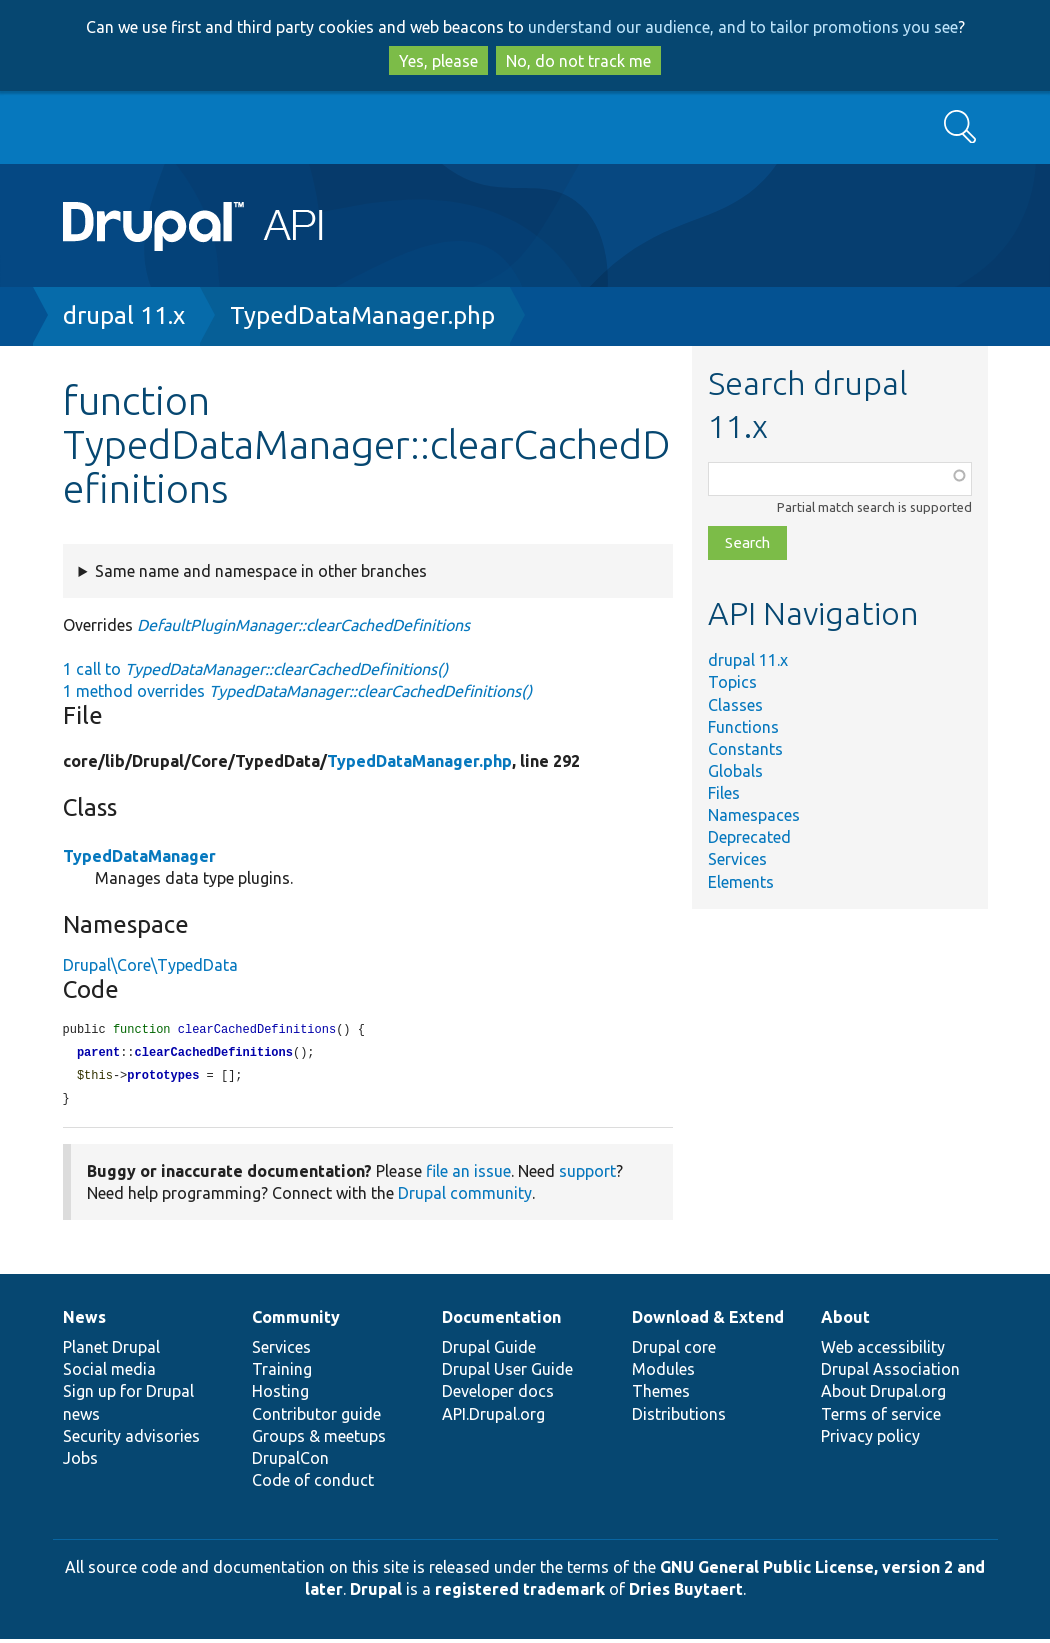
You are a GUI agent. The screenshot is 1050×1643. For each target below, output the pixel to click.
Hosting (280, 1395)
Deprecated (749, 837)
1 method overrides (297, 691)
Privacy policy (870, 1440)
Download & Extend (708, 1321)
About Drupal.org (883, 1395)
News (84, 1321)
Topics (732, 682)
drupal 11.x (124, 315)
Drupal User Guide (507, 1373)
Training (282, 1373)
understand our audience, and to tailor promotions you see (743, 27)
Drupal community (465, 1197)
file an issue (468, 1175)
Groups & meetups (319, 1440)
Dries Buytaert (686, 1593)
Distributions (679, 1418)
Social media (109, 1373)
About (845, 1321)
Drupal (376, 1593)
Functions (743, 727)
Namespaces (754, 815)
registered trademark (520, 1593)
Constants (745, 749)
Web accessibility (883, 1351)
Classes (735, 705)
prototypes (163, 1078)
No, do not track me (578, 61)
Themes (661, 1395)
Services (737, 859)
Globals (735, 771)
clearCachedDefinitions (214, 1054)
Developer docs (498, 1395)
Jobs (80, 1462)
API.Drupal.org (493, 1418)
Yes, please (438, 61)
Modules (663, 1373)
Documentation (501, 1321)
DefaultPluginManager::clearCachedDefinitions (303, 625)
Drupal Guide (489, 1351)
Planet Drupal (111, 1351)
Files (724, 793)
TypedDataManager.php (362, 315)
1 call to (255, 669)
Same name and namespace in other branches (261, 571)
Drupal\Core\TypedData (150, 965)
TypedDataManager (139, 856)
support (587, 1175)
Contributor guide (316, 1418)
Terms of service (881, 1418)
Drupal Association (890, 1373)
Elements (741, 882)
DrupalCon (290, 1462)
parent (98, 1054)
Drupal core (674, 1351)
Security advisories (131, 1440)
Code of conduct (313, 1484)
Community (296, 1321)
